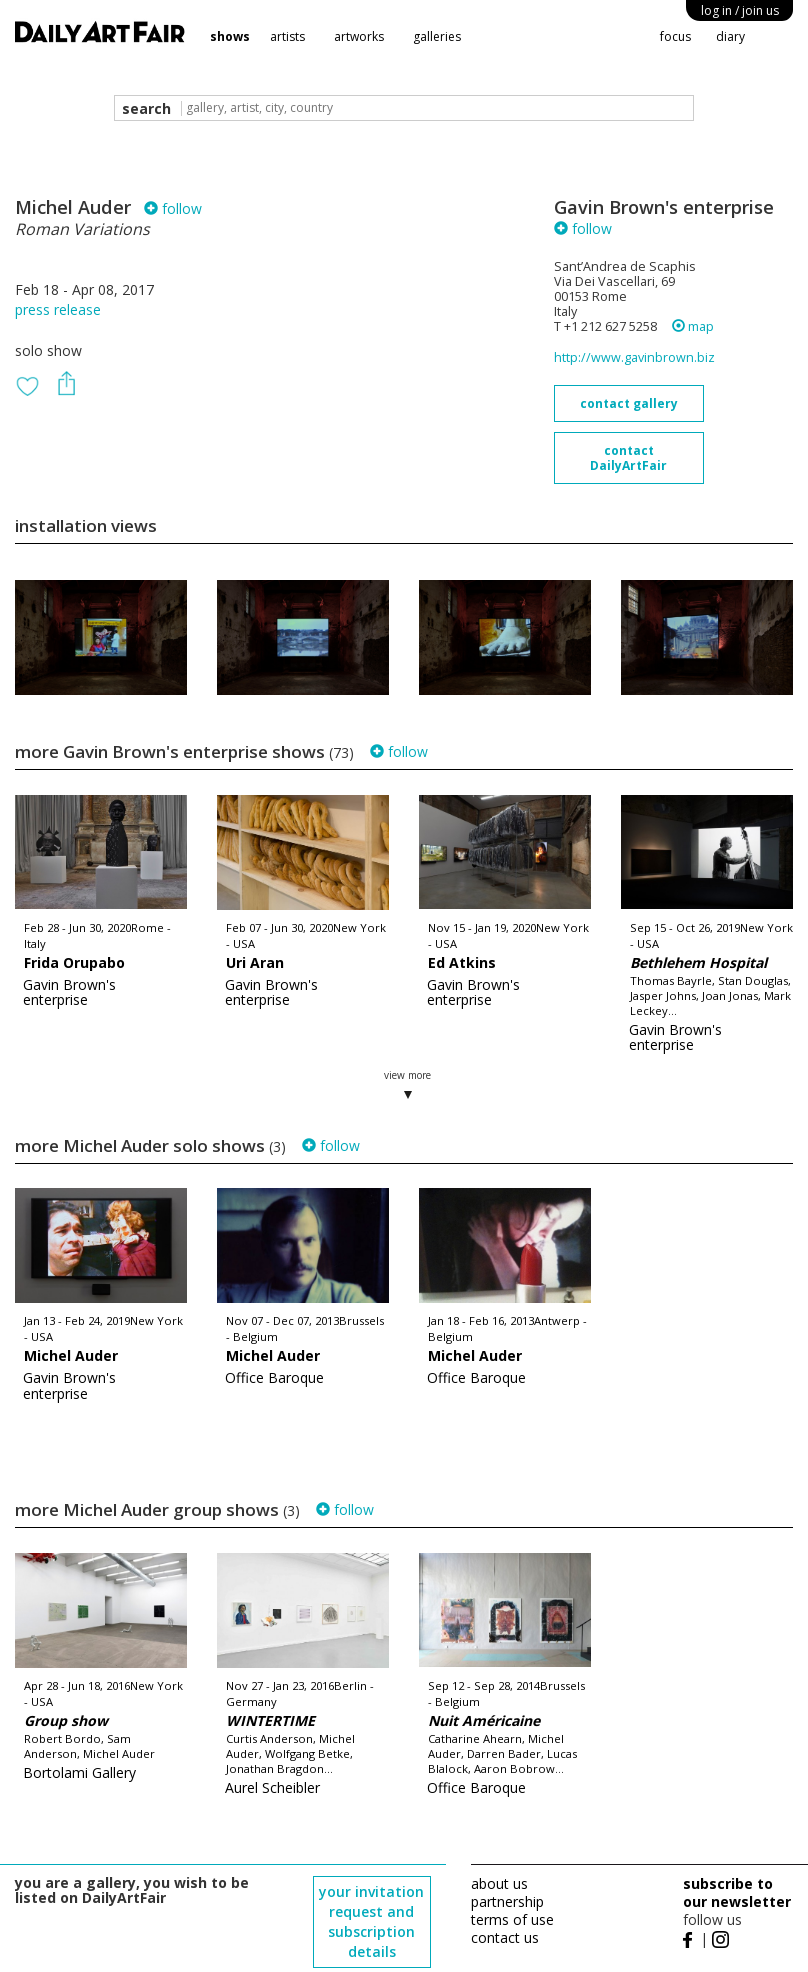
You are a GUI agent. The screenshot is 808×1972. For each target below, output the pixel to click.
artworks (359, 36)
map (693, 326)
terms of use (512, 1919)
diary (730, 36)
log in (740, 10)
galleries (437, 36)
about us (499, 1883)
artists (287, 36)
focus (675, 36)
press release (58, 309)
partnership (507, 1901)
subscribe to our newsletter (737, 1892)
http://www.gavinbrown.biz (634, 357)
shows (230, 36)
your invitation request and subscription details (371, 1921)
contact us (505, 1937)
